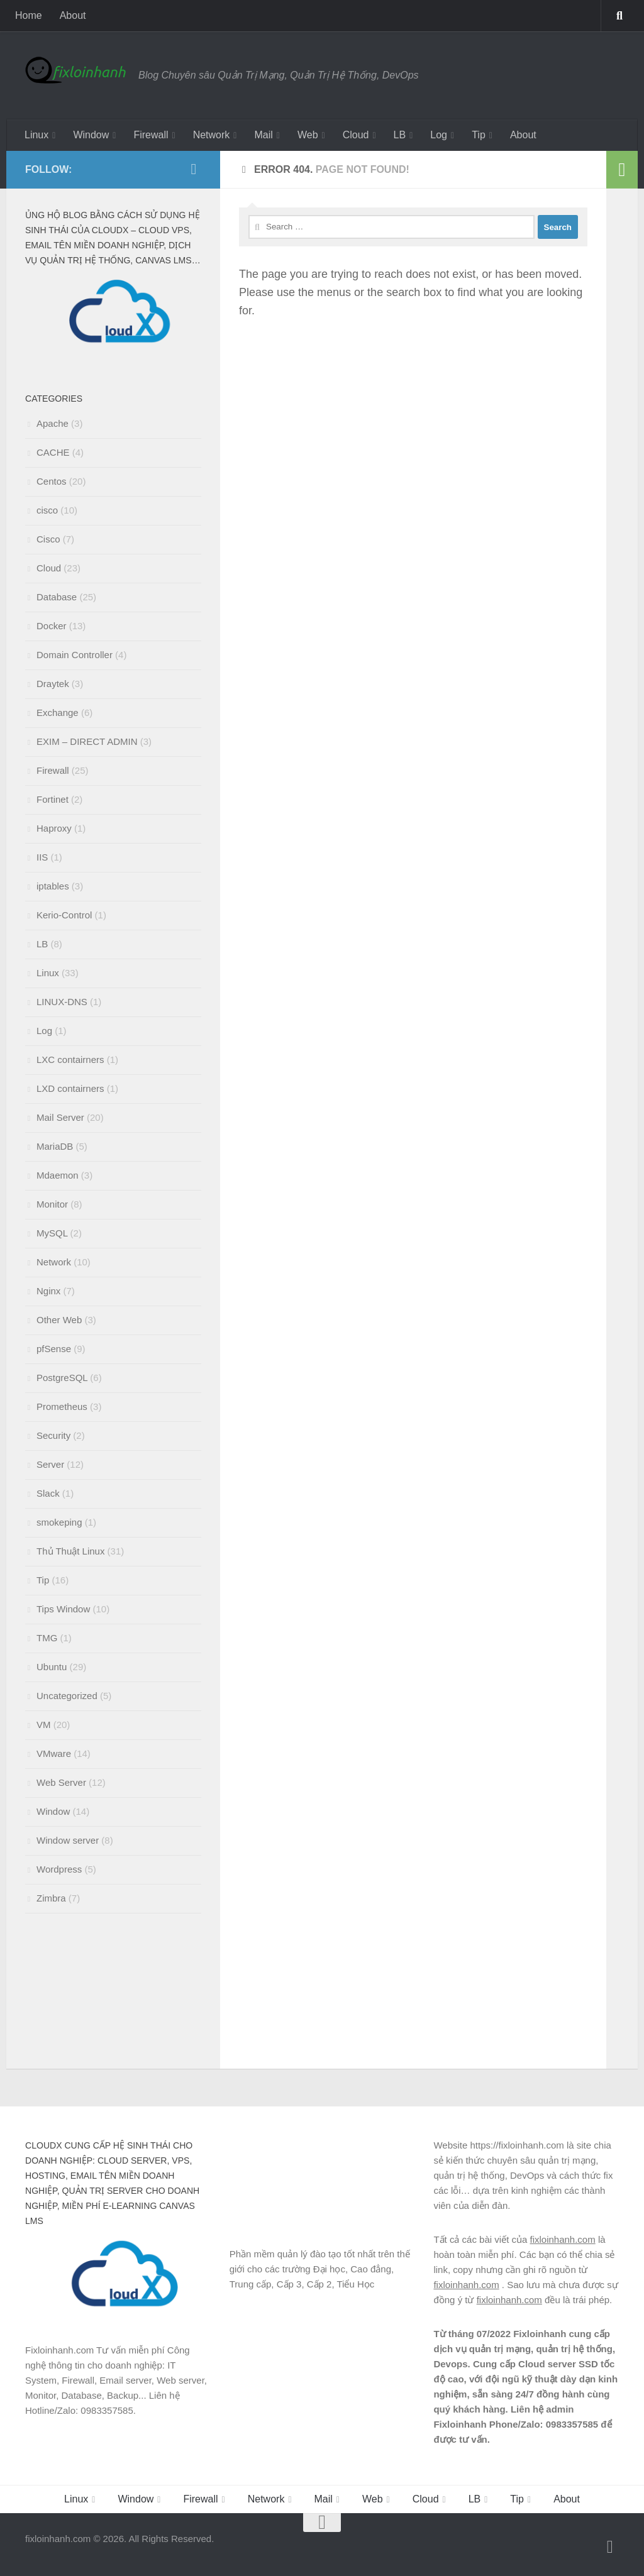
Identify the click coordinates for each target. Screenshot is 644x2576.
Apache (52, 423)
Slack (48, 1493)
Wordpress (59, 1869)
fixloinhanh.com (562, 2239)
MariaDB (54, 1146)
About (73, 15)
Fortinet (52, 799)
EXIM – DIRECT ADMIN (87, 741)
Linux (36, 134)
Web (307, 134)
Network (211, 134)
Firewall (150, 134)
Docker (51, 625)
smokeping (59, 1522)
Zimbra (51, 1898)
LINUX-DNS (61, 1001)
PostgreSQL (61, 1377)
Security (53, 1435)
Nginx (48, 1290)
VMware (53, 1753)
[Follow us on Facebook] (193, 169)
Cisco (48, 539)
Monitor (52, 1204)
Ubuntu (51, 1666)
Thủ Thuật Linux (70, 1551)
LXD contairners (70, 1088)
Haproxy (54, 828)
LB (400, 134)
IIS (42, 857)
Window (91, 134)
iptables (52, 886)
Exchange (57, 712)
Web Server (61, 1782)
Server (50, 1464)
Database (56, 597)
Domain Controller (74, 654)
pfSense (53, 1348)
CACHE (53, 452)
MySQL (51, 1233)
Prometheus (61, 1406)
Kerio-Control (64, 915)
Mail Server (60, 1117)
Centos (51, 481)
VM (43, 1724)
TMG (46, 1637)
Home (28, 15)
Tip (479, 134)
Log (438, 134)
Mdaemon (57, 1175)
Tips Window (63, 1609)
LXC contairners (70, 1059)
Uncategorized (66, 1695)
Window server (67, 1840)
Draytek (52, 683)
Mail (263, 134)
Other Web (59, 1319)
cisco (47, 510)
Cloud (356, 134)
